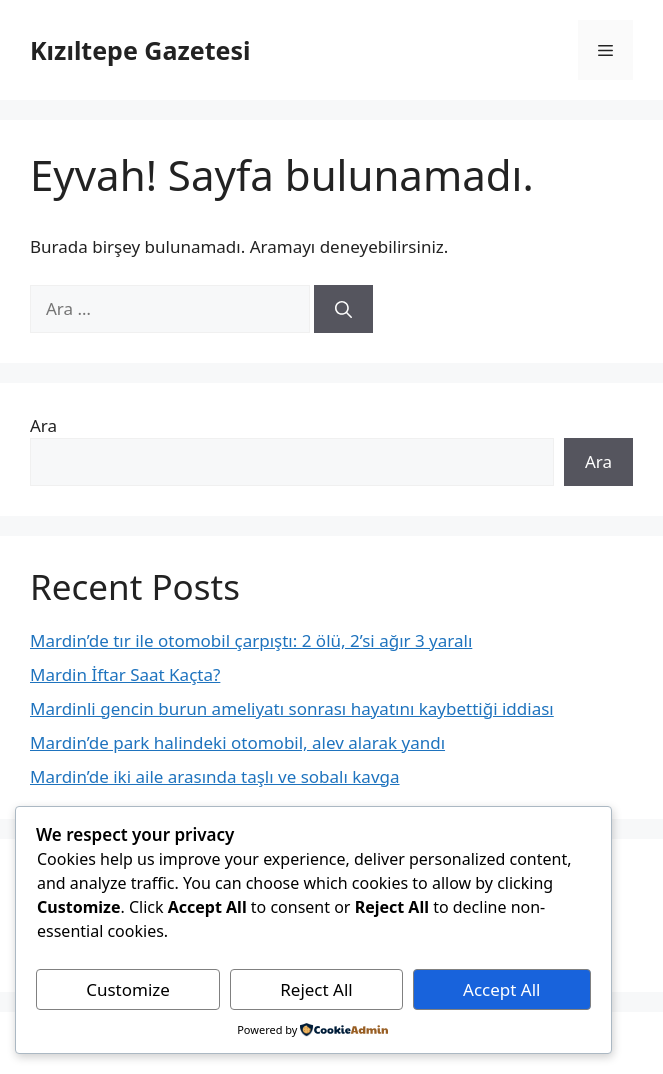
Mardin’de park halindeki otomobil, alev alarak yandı (237, 742)
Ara (43, 425)
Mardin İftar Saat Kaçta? (125, 674)
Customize (128, 989)
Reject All (316, 989)
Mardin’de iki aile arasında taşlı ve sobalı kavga (215, 776)
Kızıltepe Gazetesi (140, 50)
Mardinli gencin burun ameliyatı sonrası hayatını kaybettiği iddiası (292, 708)
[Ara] (343, 309)
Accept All (501, 989)
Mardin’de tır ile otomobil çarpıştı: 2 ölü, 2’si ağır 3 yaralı (251, 640)
